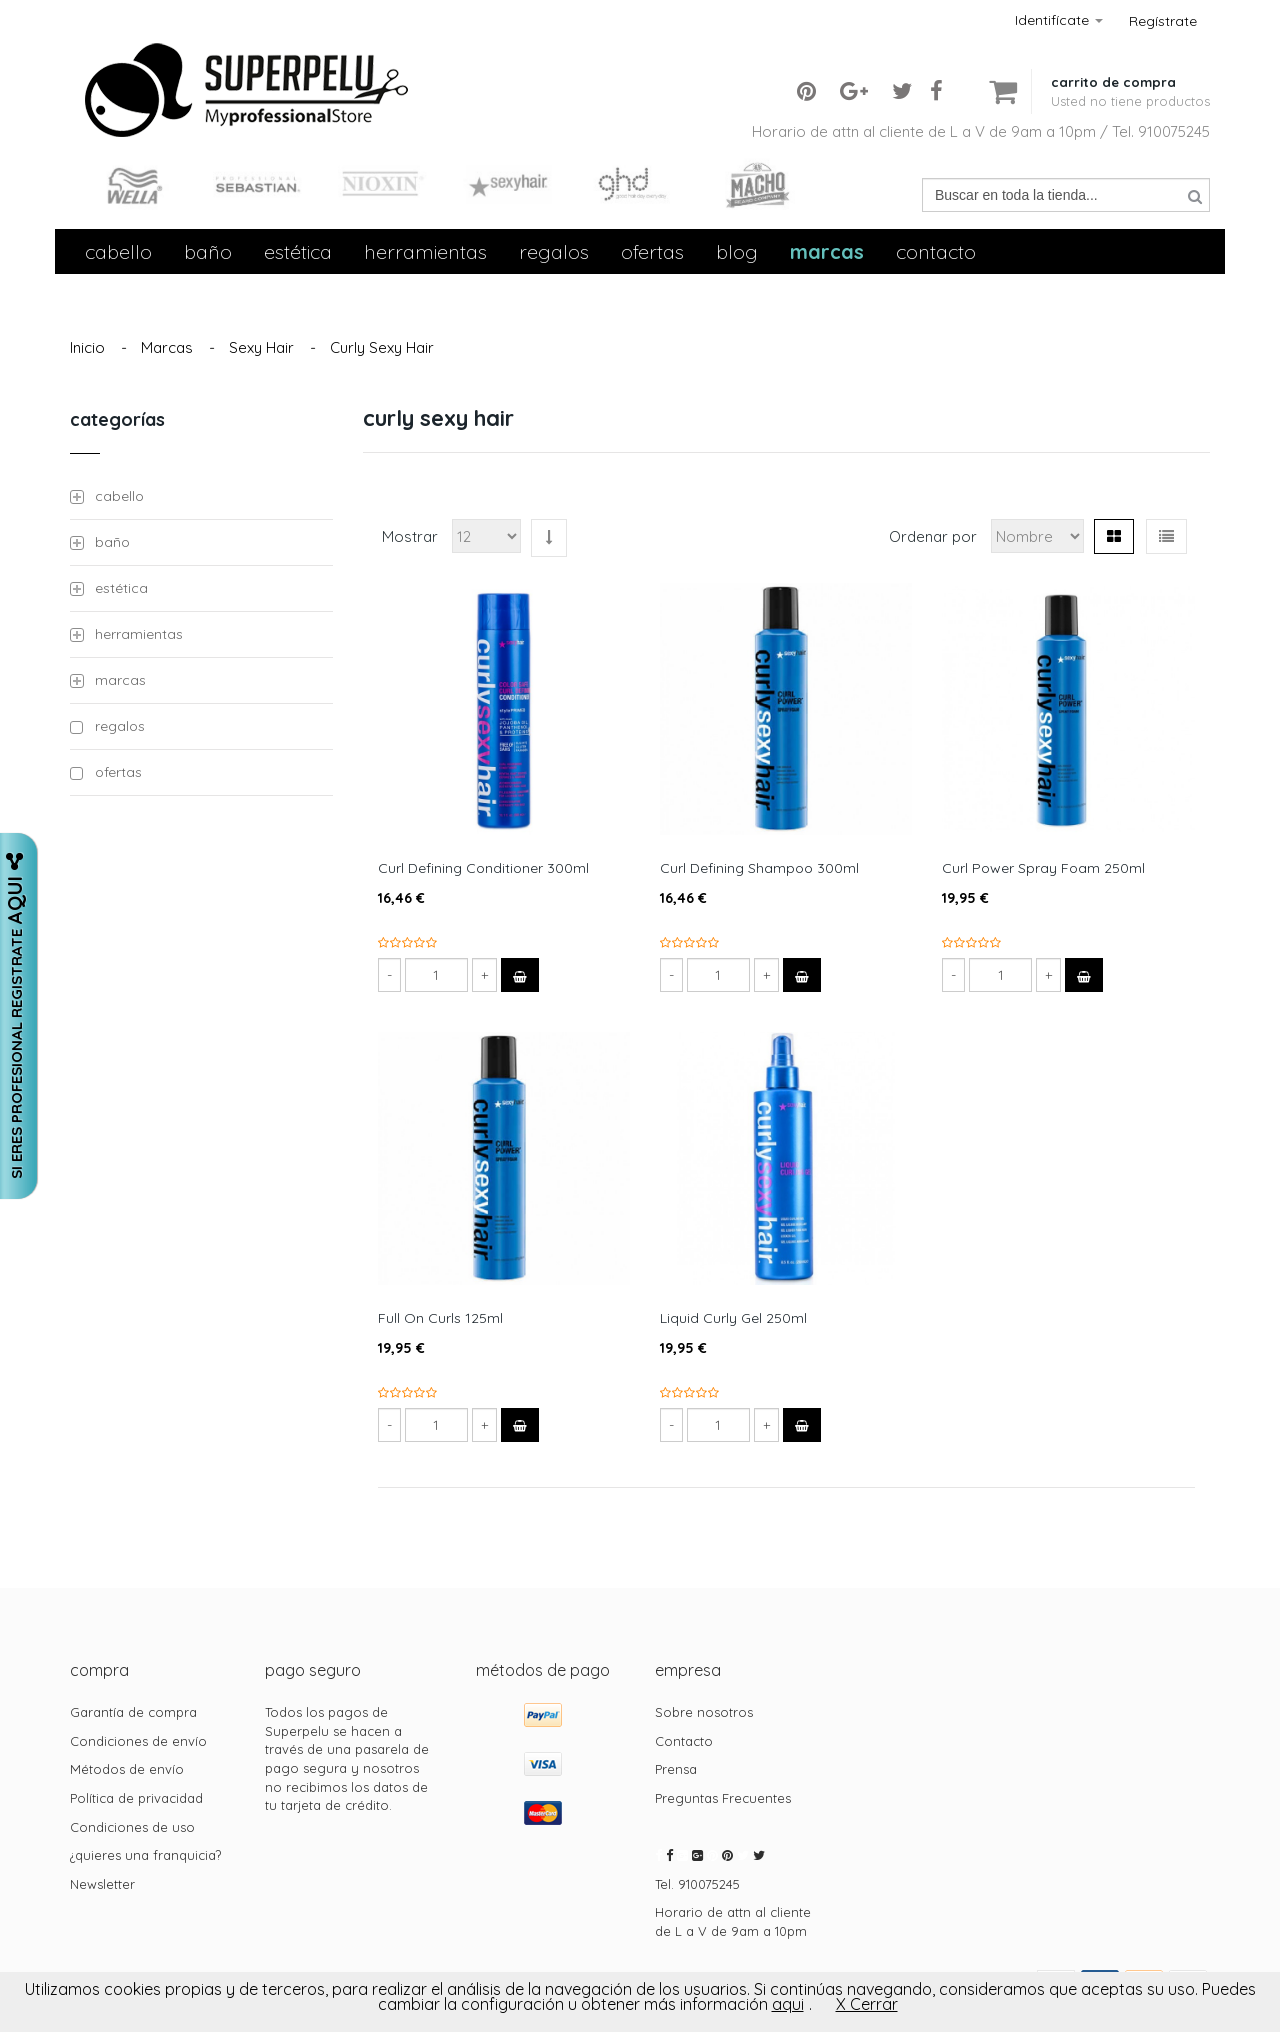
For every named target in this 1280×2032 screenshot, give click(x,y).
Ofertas (652, 251)
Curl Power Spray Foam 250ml (1043, 868)
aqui (788, 2004)
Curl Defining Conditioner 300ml (483, 868)
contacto (936, 251)
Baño (208, 251)
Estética (298, 251)
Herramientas (425, 251)
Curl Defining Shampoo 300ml (759, 868)
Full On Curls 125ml (440, 1318)
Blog (737, 251)
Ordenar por (933, 536)
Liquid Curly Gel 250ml (733, 1318)
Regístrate (1163, 21)
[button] (1130, 75)
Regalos (554, 251)
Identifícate (1059, 20)
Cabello (118, 251)
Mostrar (410, 536)
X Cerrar (867, 2004)
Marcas (827, 251)
